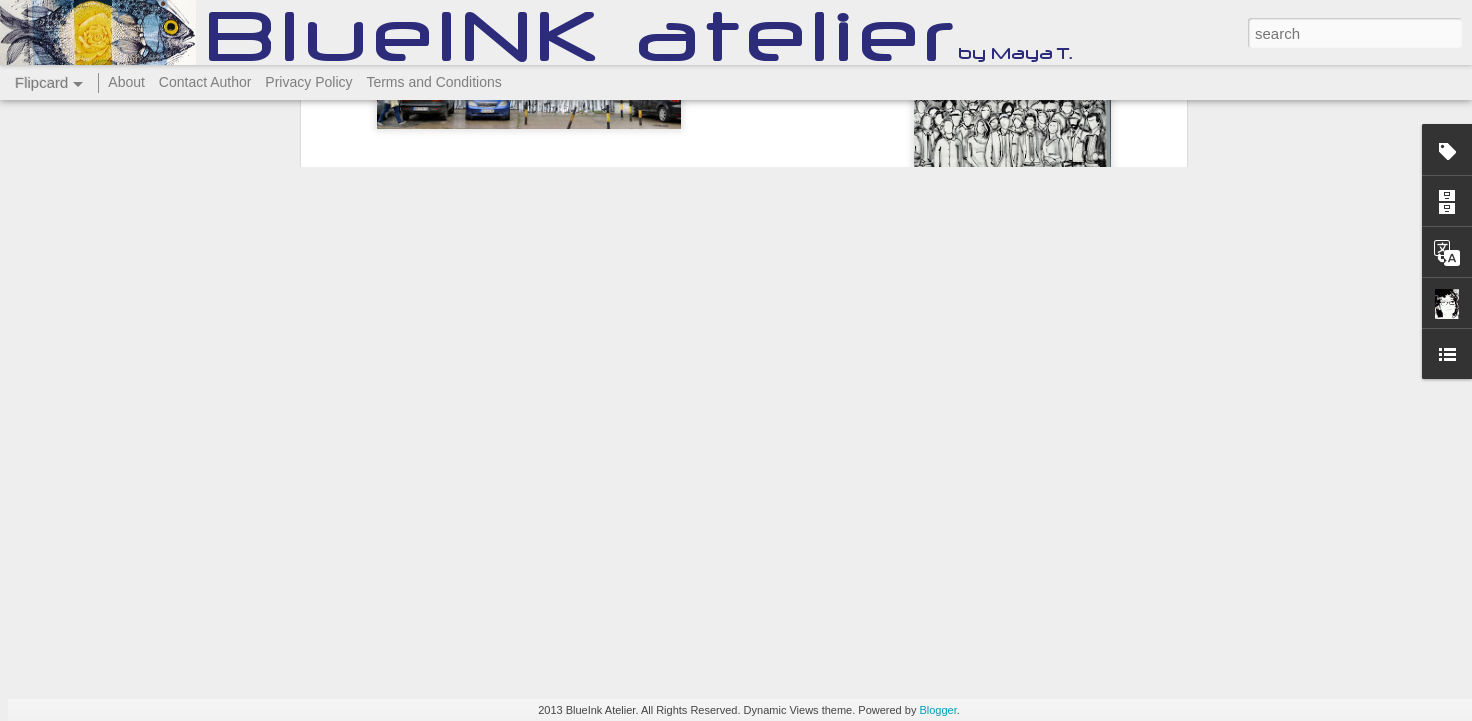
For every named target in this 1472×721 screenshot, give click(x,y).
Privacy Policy (308, 82)
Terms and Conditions (433, 82)
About (126, 82)
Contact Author (205, 82)
